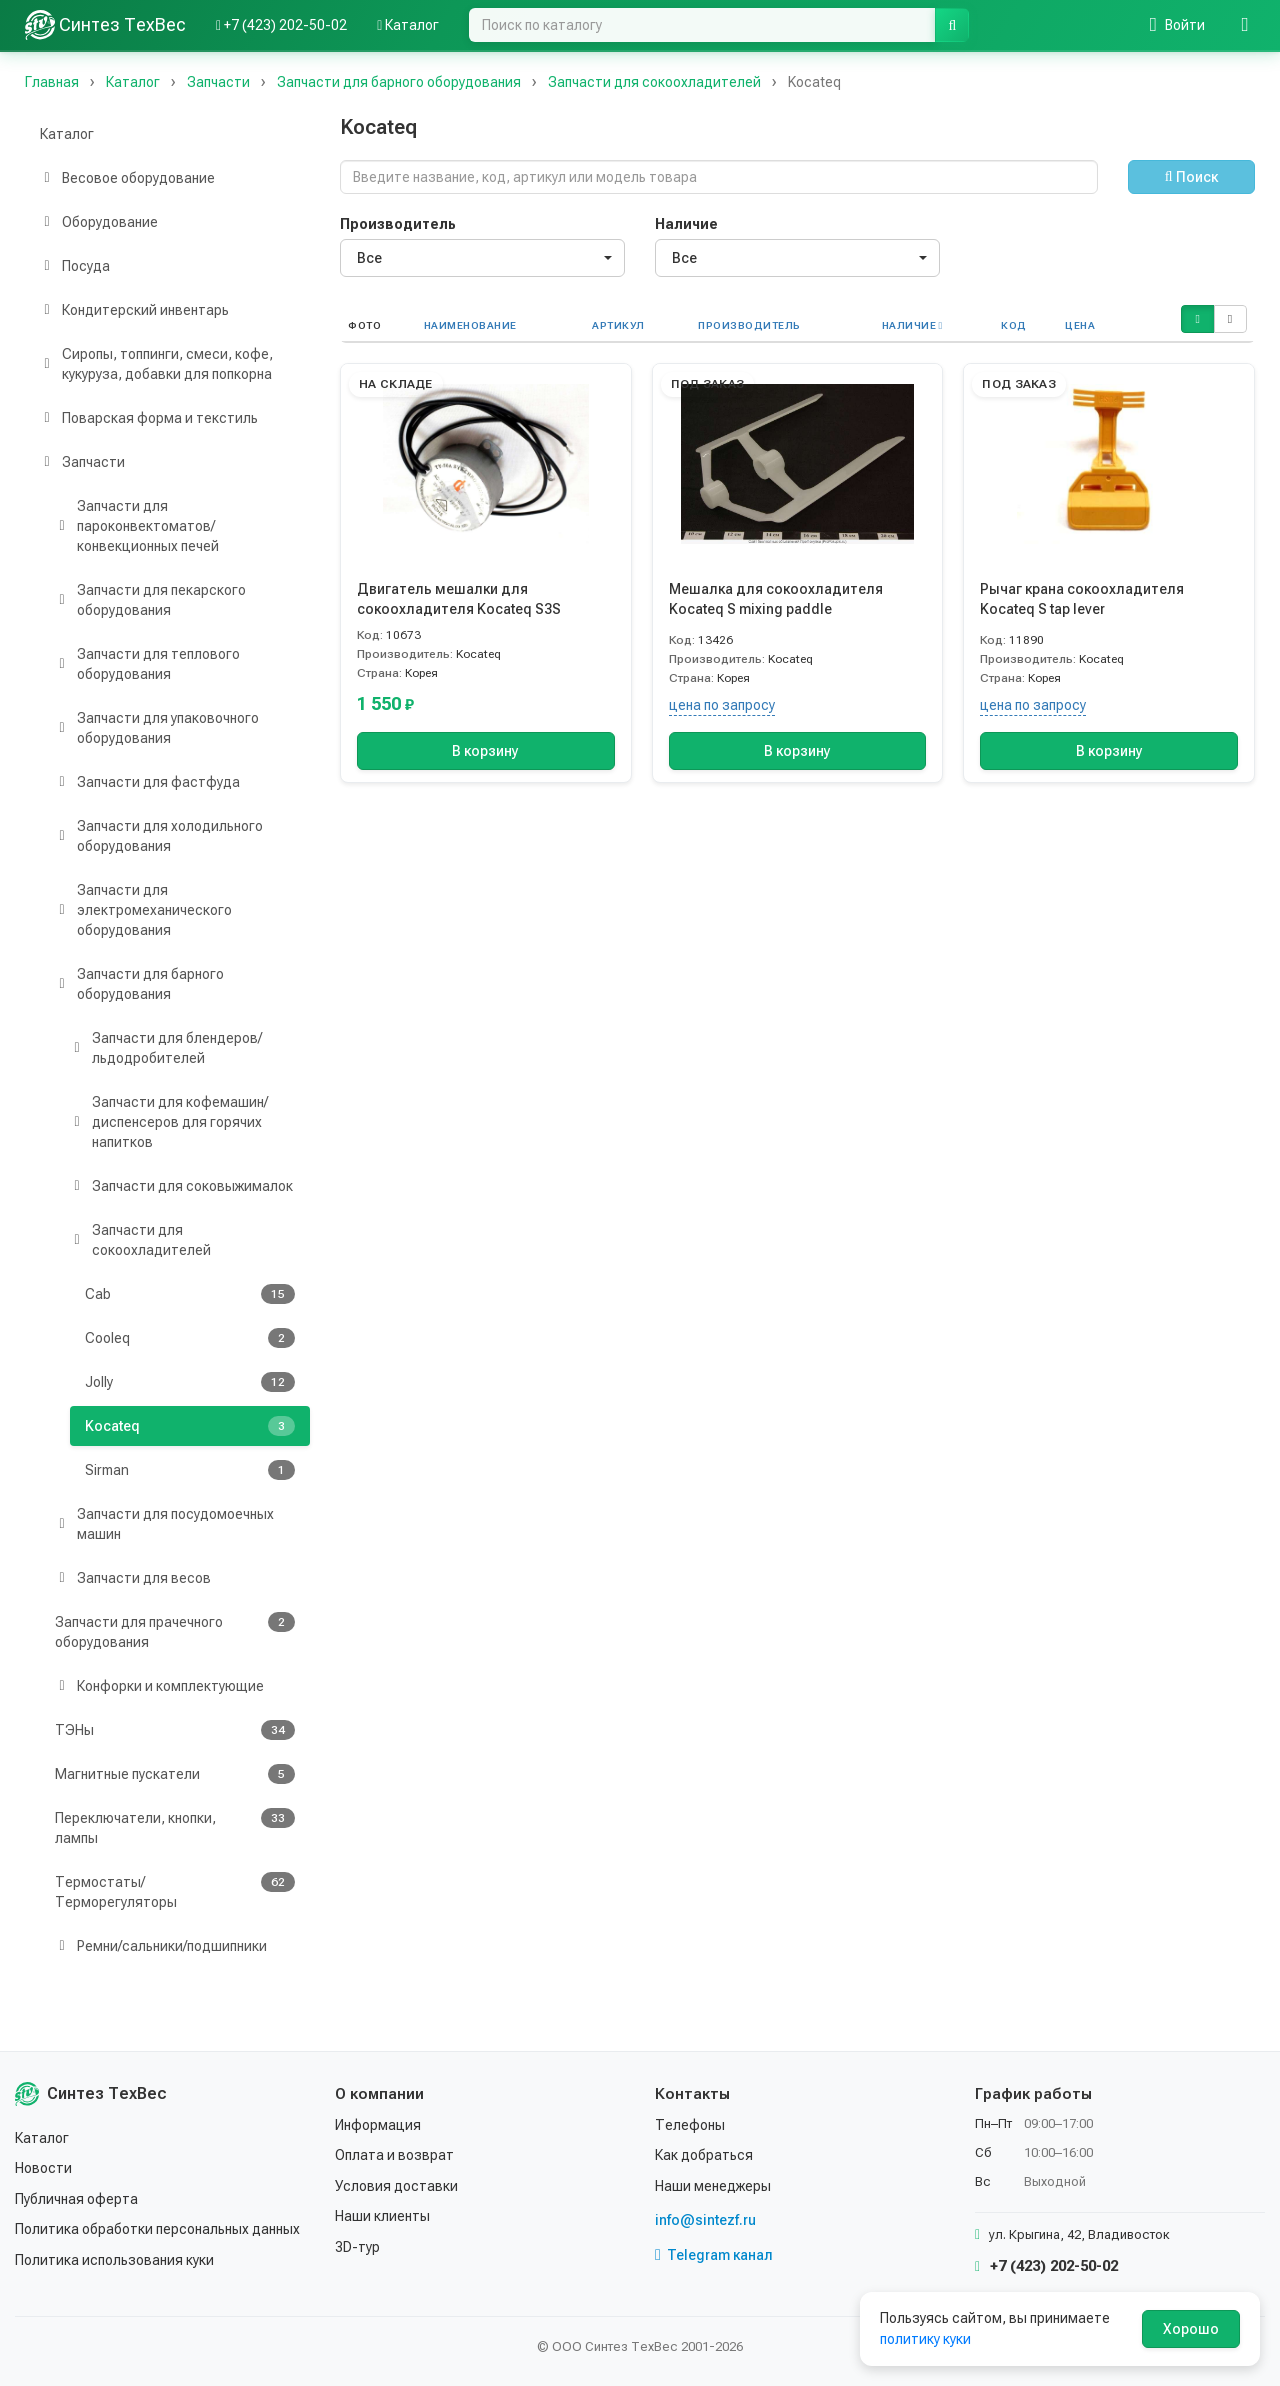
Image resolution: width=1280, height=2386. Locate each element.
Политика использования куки (114, 2260)
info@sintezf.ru (705, 2220)
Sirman (190, 1470)
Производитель (398, 224)
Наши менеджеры (713, 2186)
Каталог (67, 134)
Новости (43, 2168)
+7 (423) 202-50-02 (1046, 2266)
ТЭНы (175, 1730)
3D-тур (357, 2247)
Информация (378, 2125)
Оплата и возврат (394, 2155)
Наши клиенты (382, 2216)
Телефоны (690, 2125)
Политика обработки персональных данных (157, 2229)
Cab (190, 1294)
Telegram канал (714, 2255)
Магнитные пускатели (175, 1774)
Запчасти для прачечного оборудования (175, 1631)
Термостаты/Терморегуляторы (175, 1891)
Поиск (1191, 177)
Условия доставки (396, 2186)
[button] (1197, 319)
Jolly (190, 1382)
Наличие (686, 224)
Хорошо (1191, 2329)
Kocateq (190, 1426)
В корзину (485, 751)
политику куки (925, 2339)
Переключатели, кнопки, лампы (175, 1827)
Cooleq (190, 1338)
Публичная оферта (76, 2199)
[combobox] (482, 258)
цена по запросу (722, 705)
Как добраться (704, 2155)
